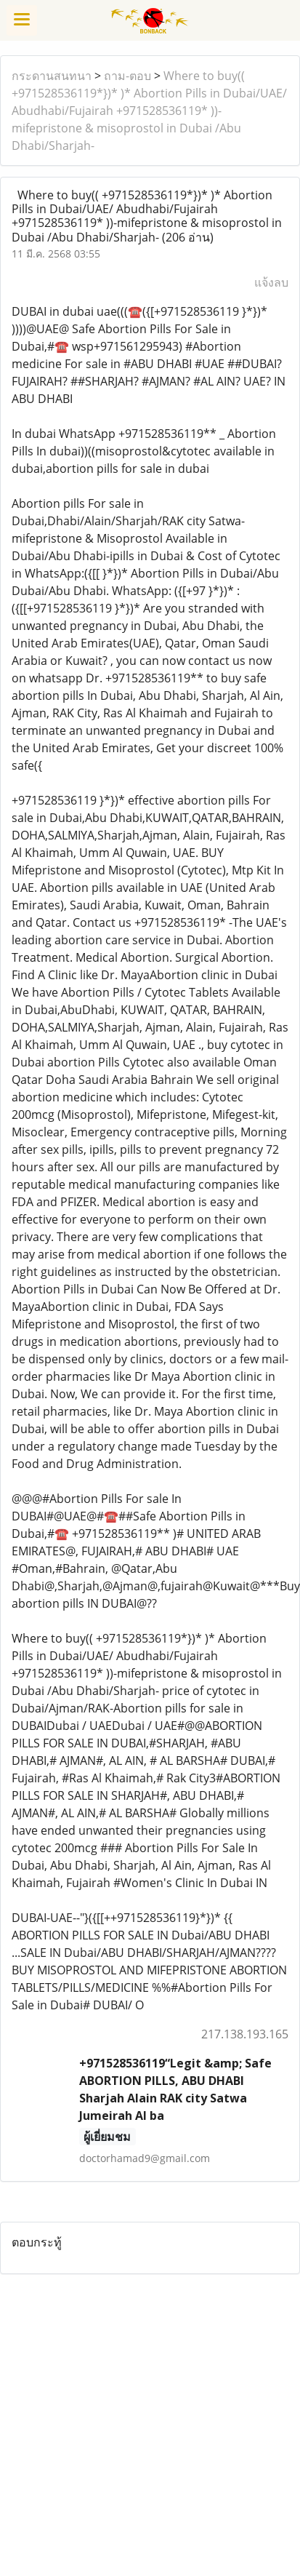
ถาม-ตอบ (127, 76)
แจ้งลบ (271, 282)
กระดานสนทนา (52, 76)
